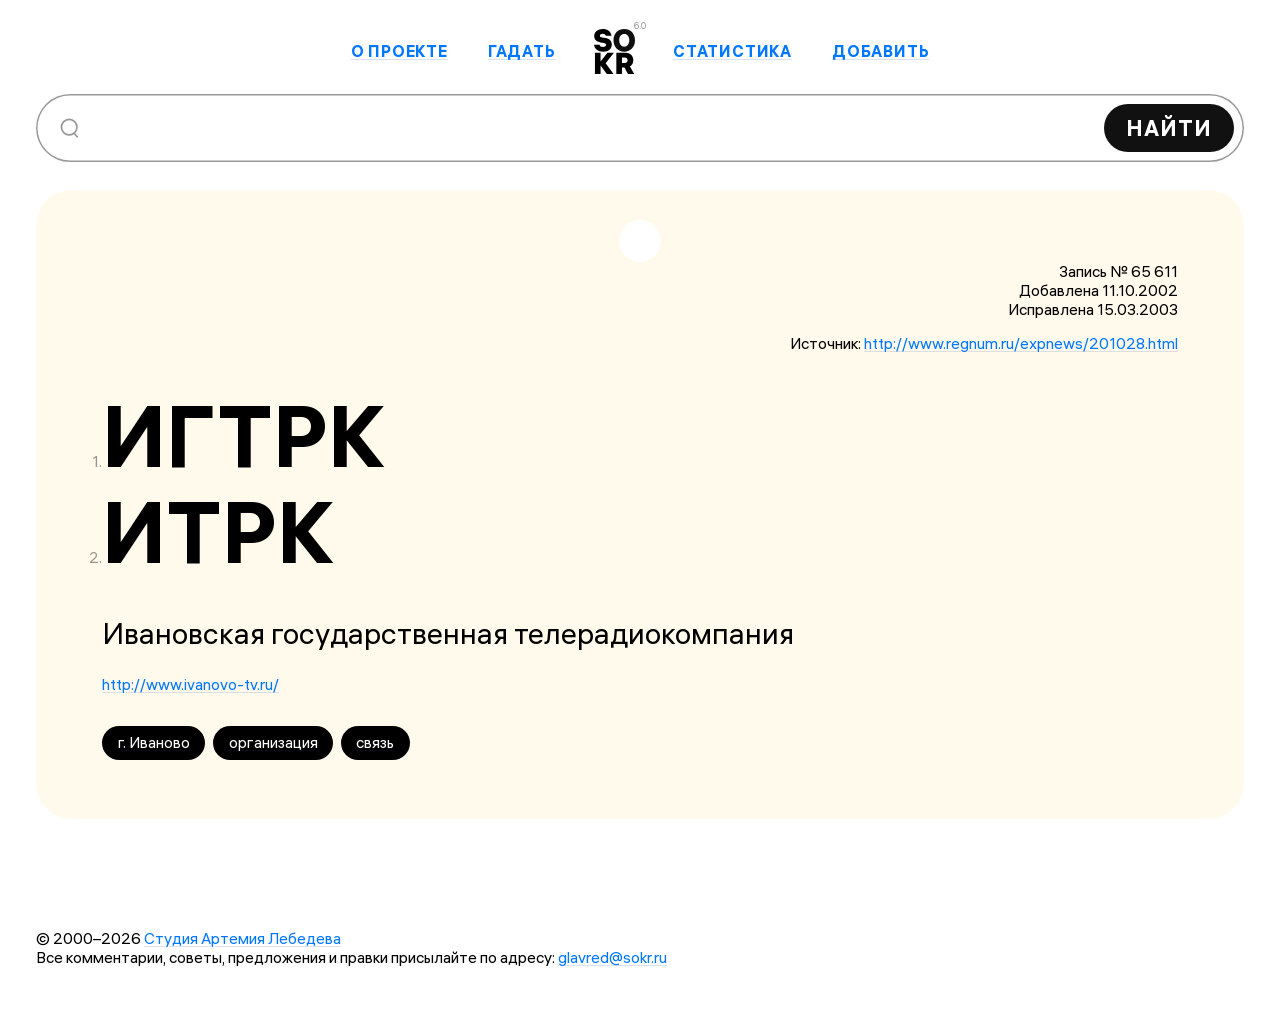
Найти (1169, 128)
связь (375, 742)
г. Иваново (154, 742)
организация (273, 742)
